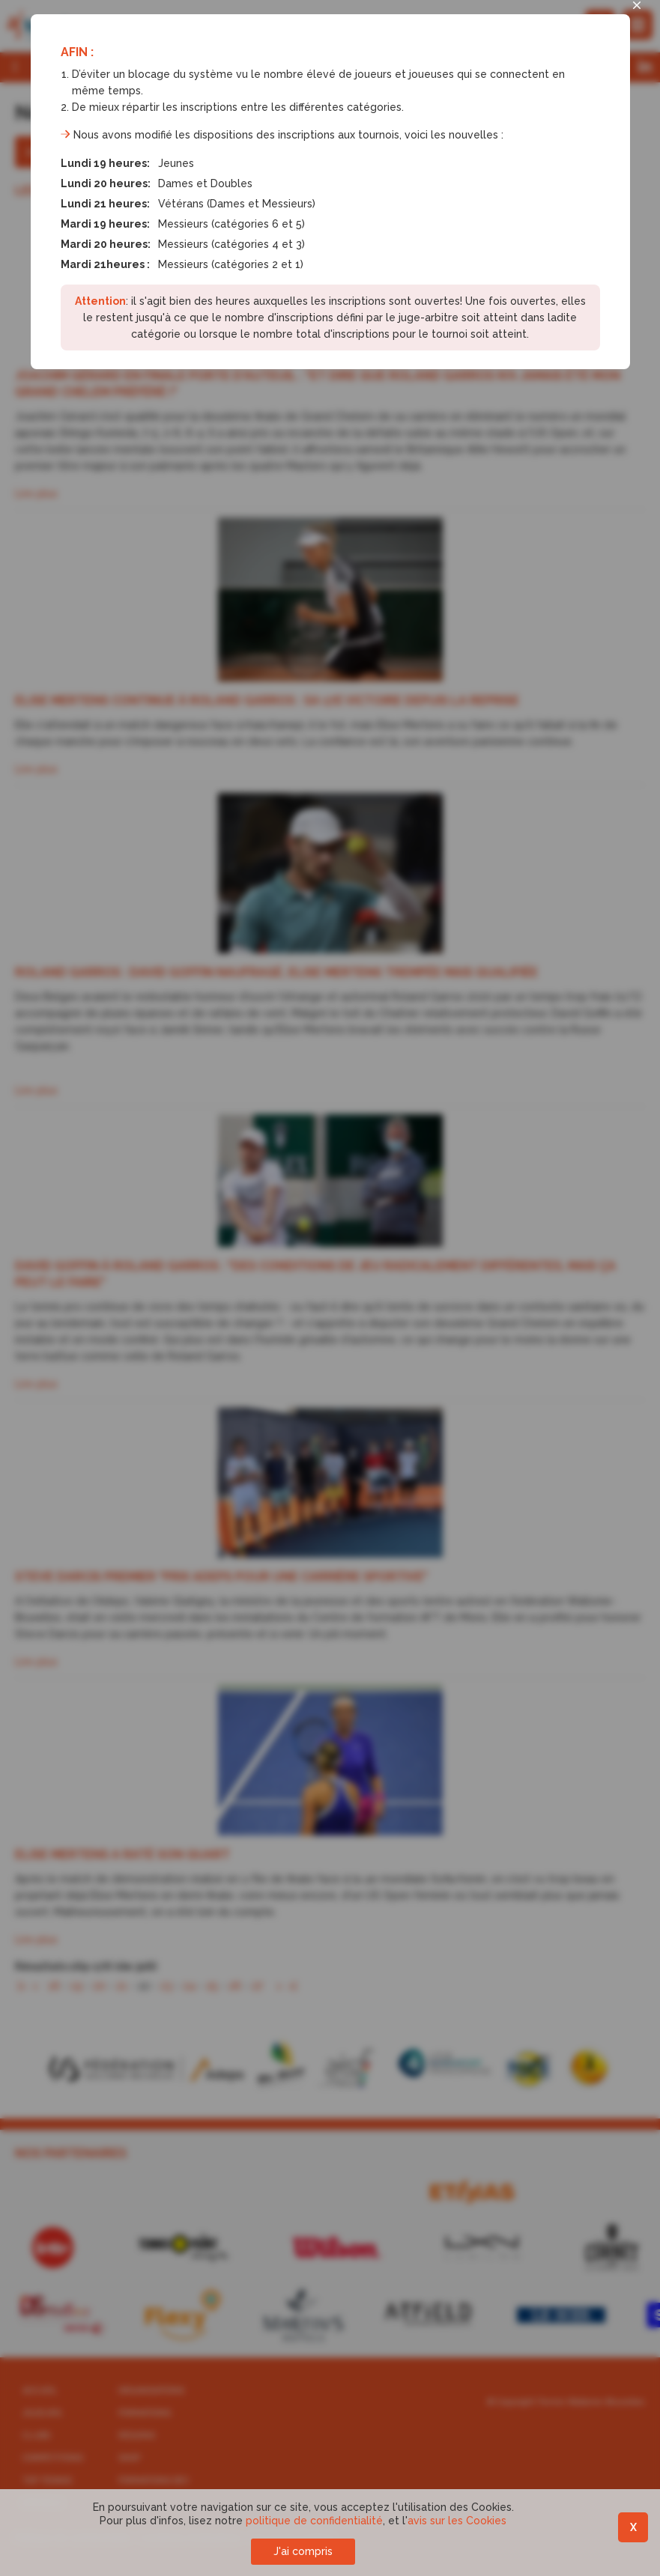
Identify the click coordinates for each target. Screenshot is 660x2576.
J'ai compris (303, 2551)
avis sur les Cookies (457, 2521)
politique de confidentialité (314, 2521)
